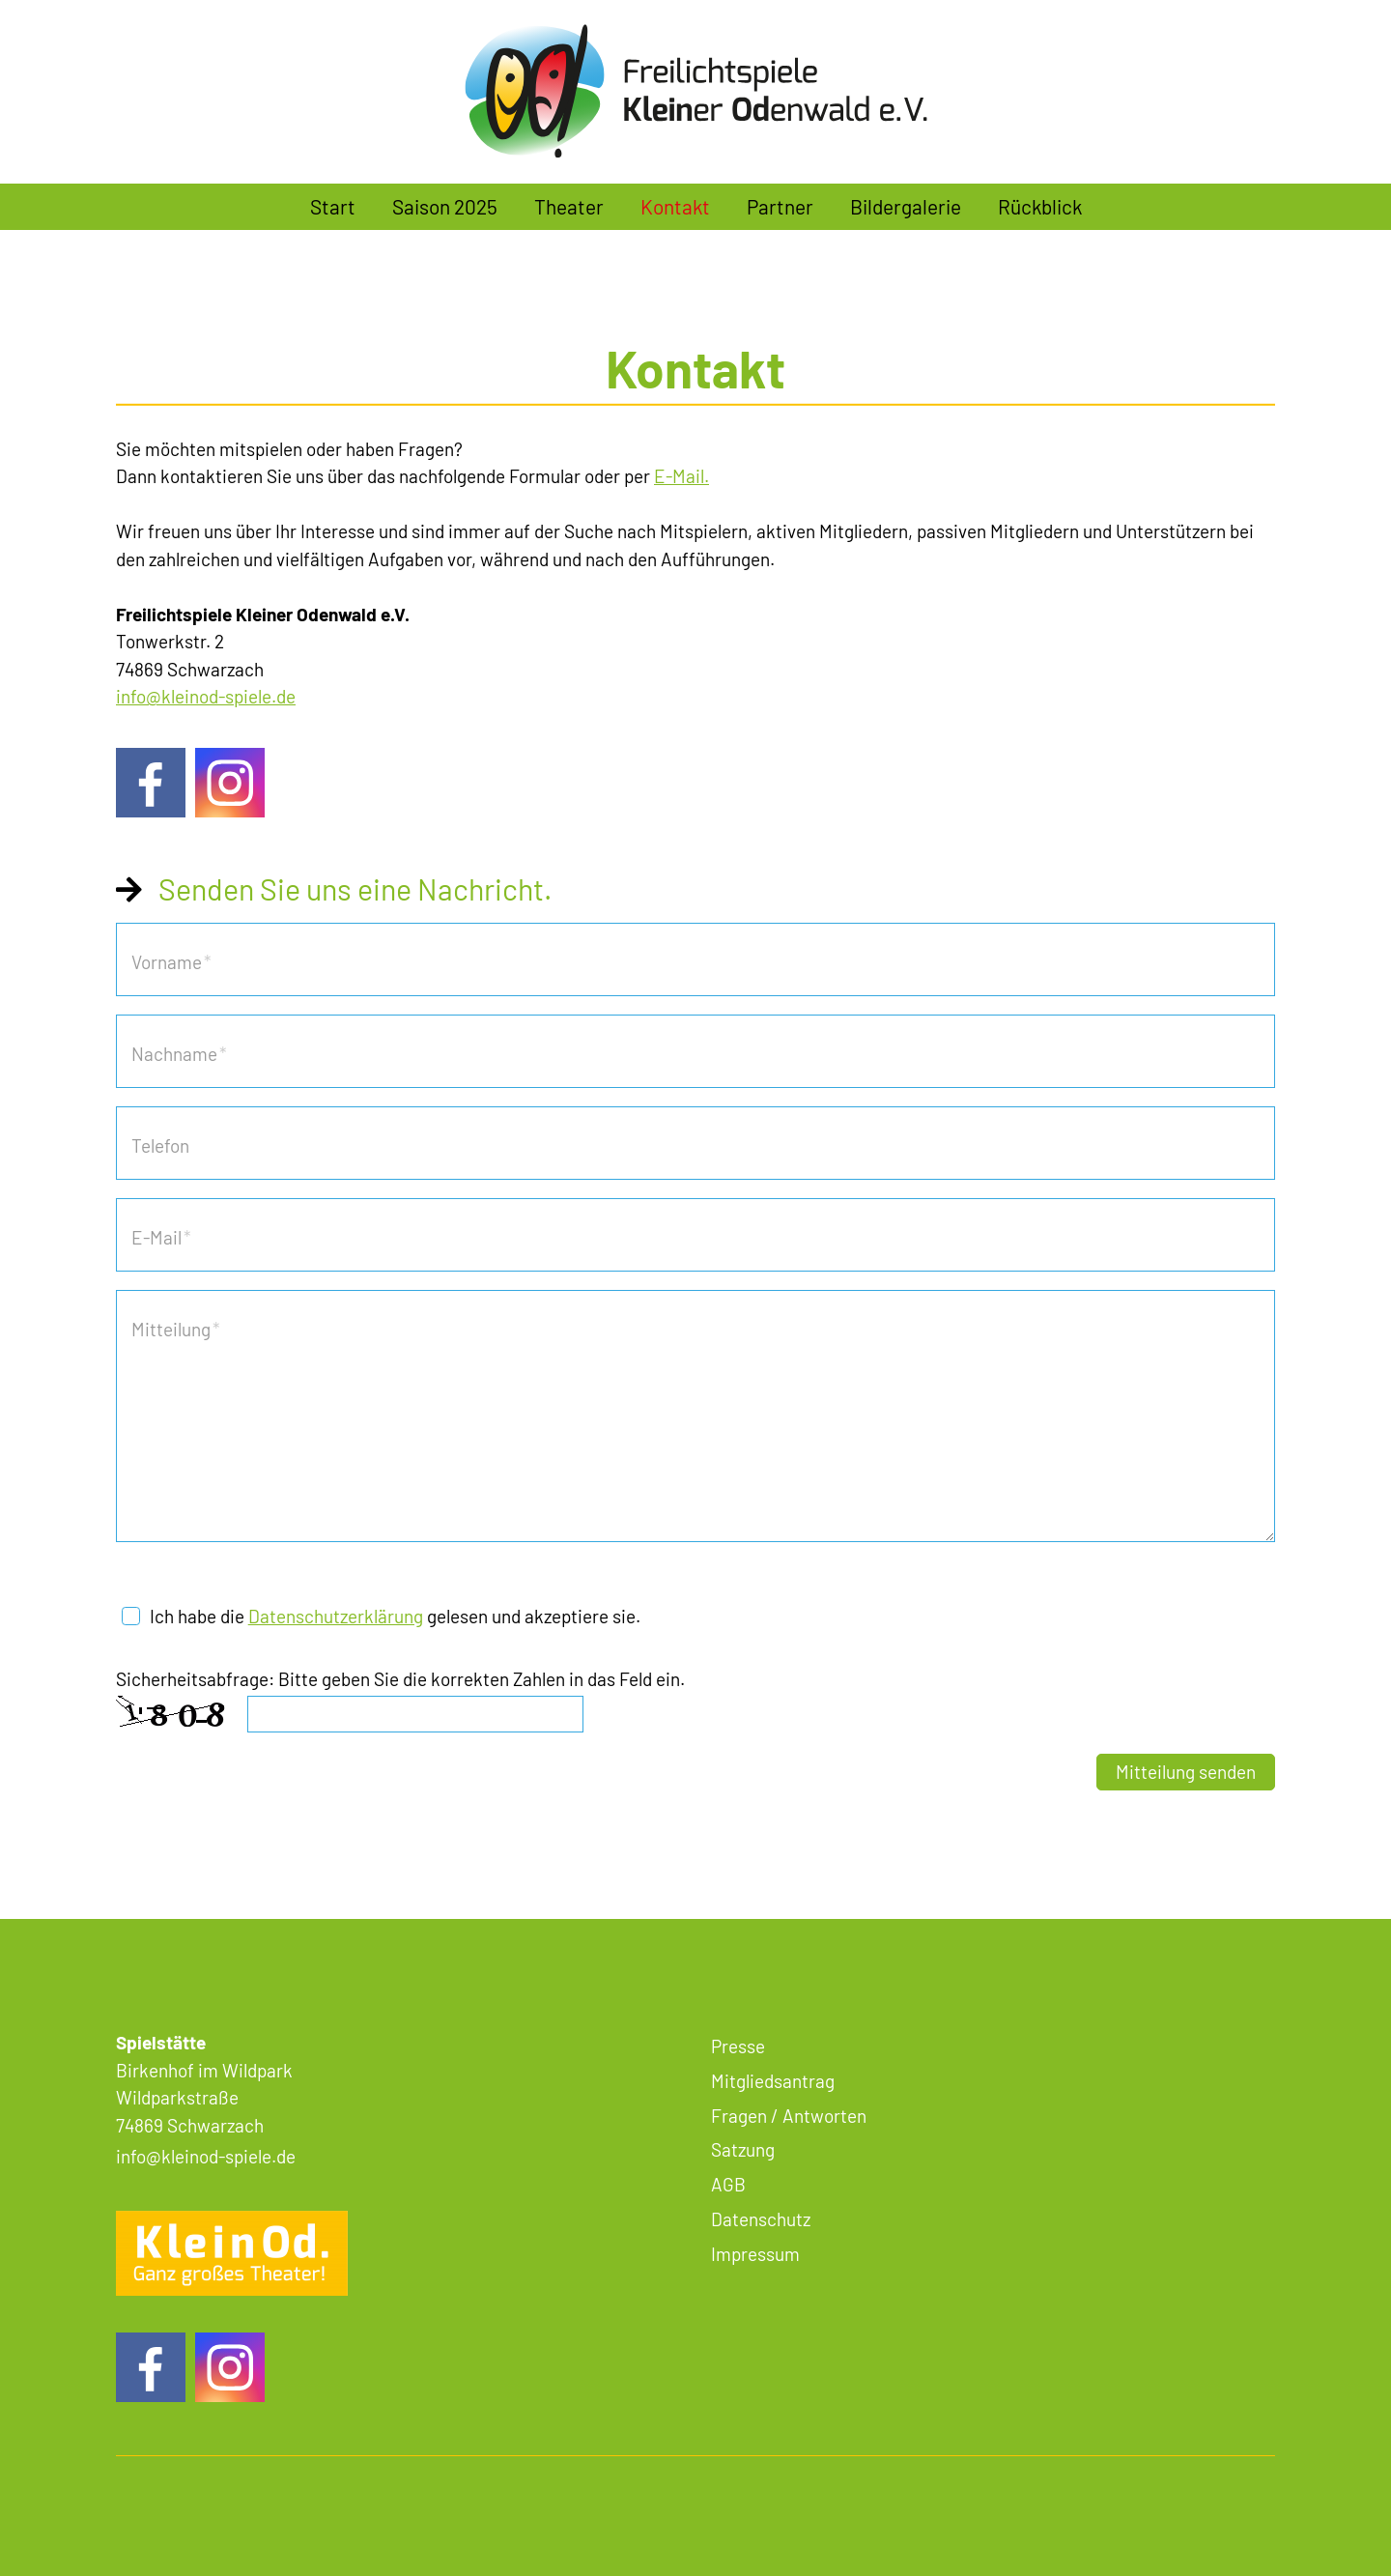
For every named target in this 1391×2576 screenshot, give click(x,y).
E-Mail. (681, 476)
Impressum (755, 2254)
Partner (780, 206)
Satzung (743, 2149)
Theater (569, 206)
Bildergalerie (905, 206)
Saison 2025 (444, 206)
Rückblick (1040, 206)
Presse (738, 2046)
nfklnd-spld (206, 696)
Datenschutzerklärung (335, 1616)
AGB (728, 2184)
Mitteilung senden (1186, 1771)
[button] (150, 782)
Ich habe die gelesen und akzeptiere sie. (395, 1616)
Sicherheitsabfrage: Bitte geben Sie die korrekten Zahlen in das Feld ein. (400, 1679)
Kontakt (675, 206)
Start (332, 206)
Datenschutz (760, 2219)
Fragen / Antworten (788, 2115)
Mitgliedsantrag (773, 2081)
